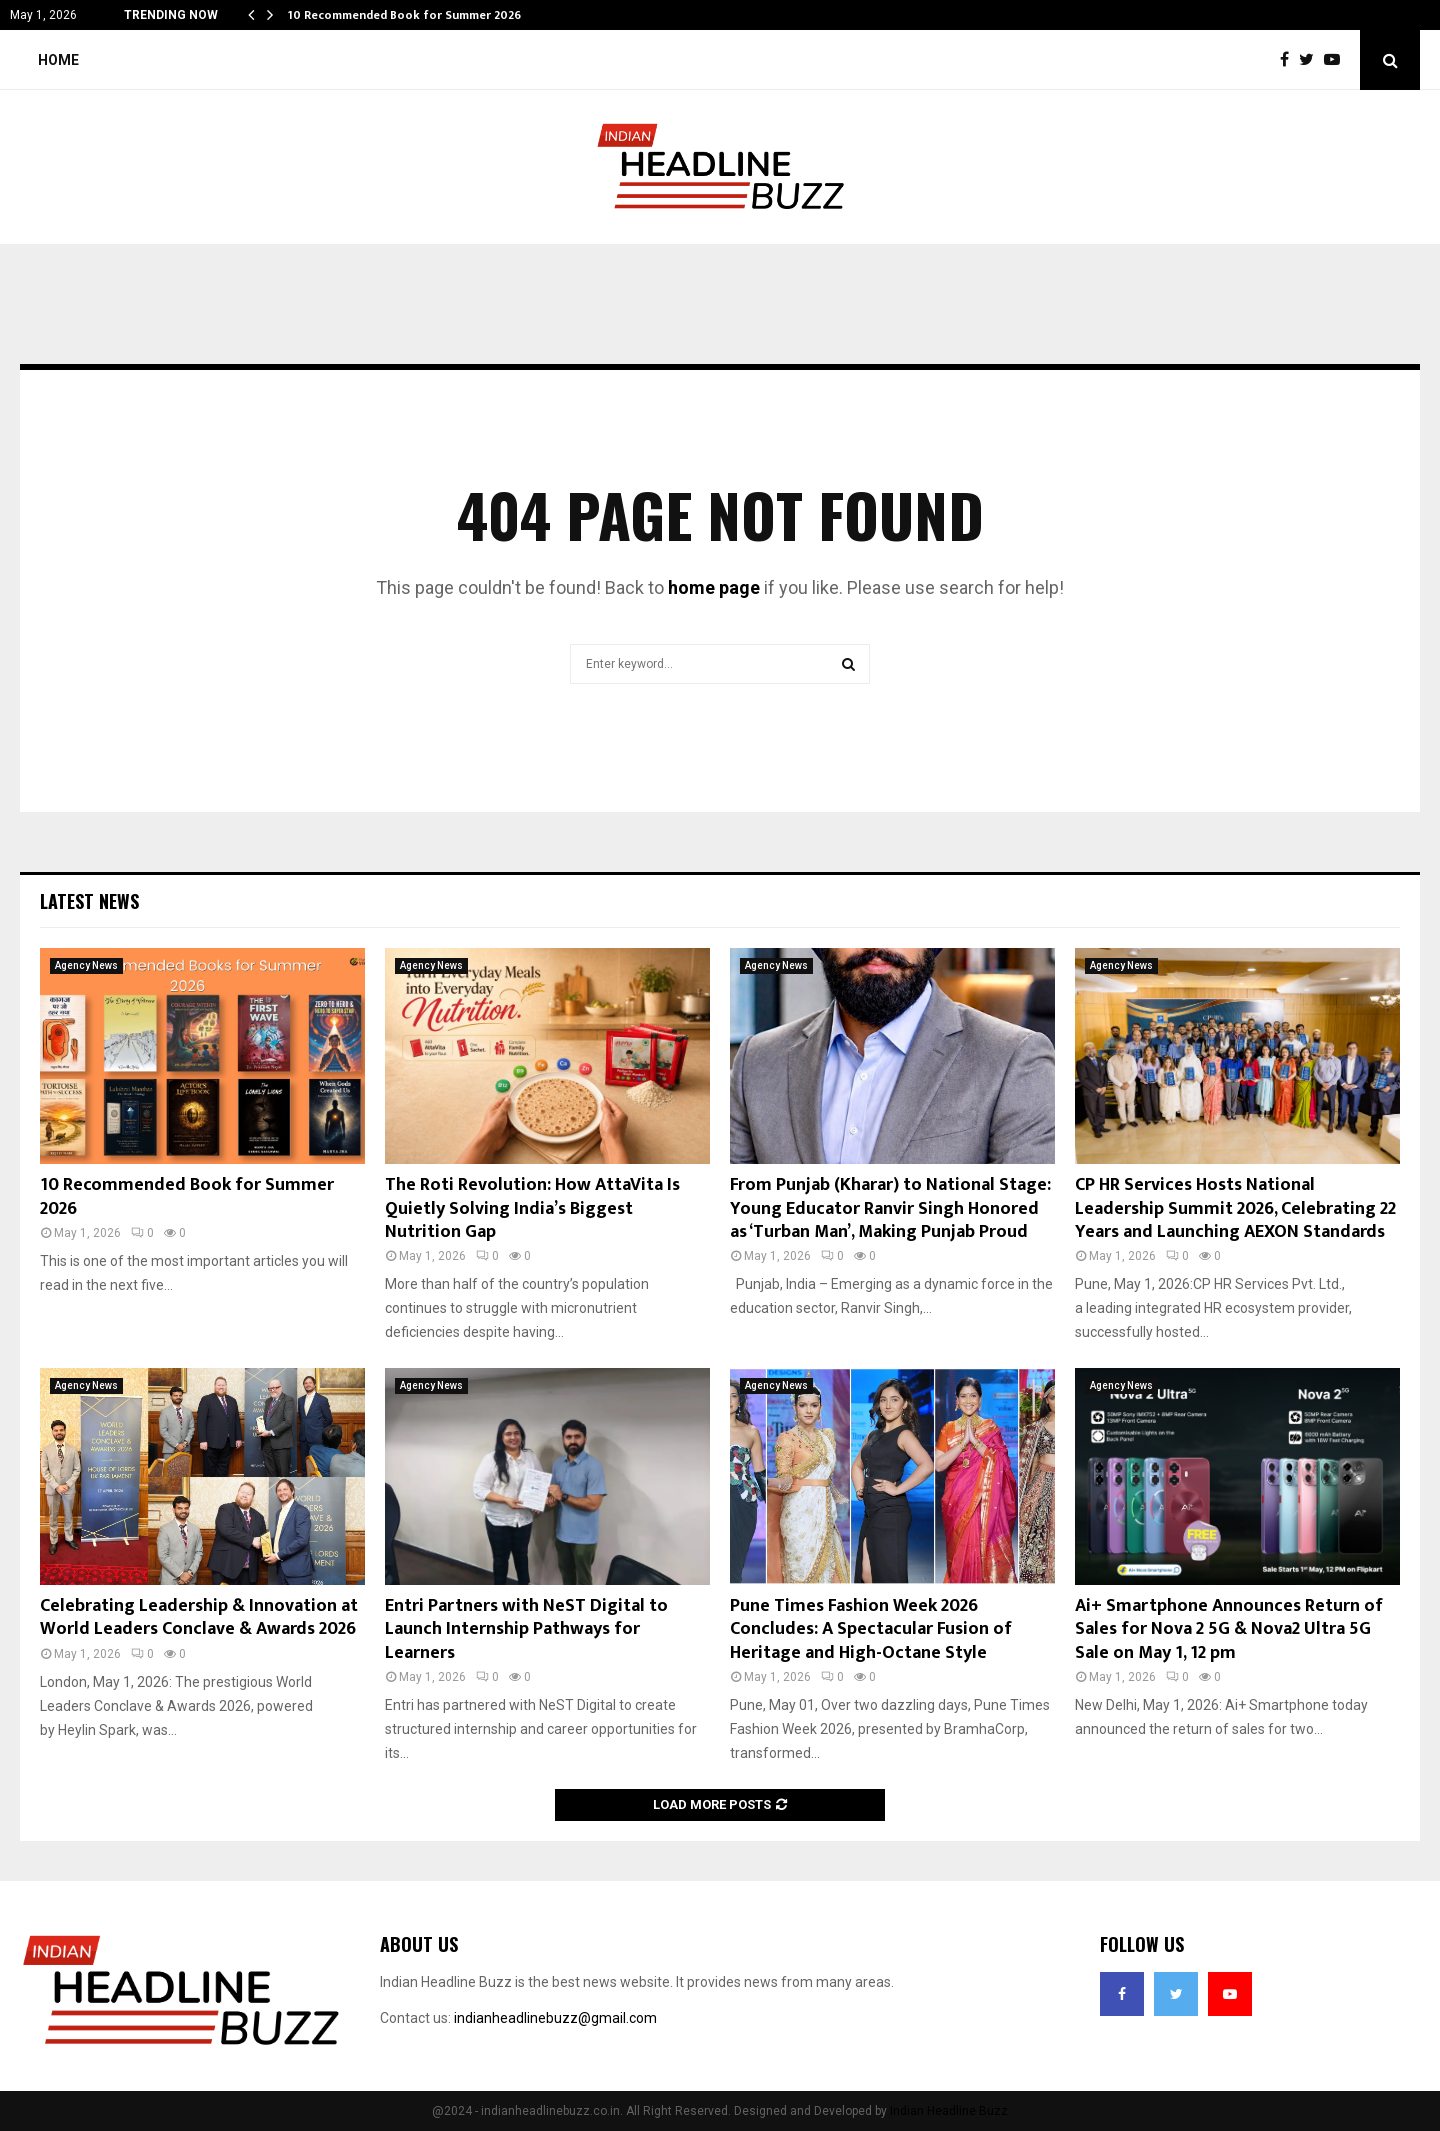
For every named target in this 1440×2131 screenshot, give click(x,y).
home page (714, 587)
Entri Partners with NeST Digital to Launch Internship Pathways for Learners (526, 1629)
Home (58, 60)
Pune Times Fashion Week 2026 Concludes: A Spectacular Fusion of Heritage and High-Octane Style (871, 1629)
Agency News (86, 965)
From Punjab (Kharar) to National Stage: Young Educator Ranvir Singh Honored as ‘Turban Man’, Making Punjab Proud (890, 1208)
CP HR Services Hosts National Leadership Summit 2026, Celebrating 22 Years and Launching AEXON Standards (1235, 1208)
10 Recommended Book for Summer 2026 (404, 15)
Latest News (89, 901)
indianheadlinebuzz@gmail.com (555, 2018)
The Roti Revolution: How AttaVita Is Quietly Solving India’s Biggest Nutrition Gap (532, 1208)
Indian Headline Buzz (949, 2111)
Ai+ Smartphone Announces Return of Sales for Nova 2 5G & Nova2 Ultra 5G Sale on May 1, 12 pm (1229, 1629)
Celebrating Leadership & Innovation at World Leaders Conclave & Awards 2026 (199, 1617)
